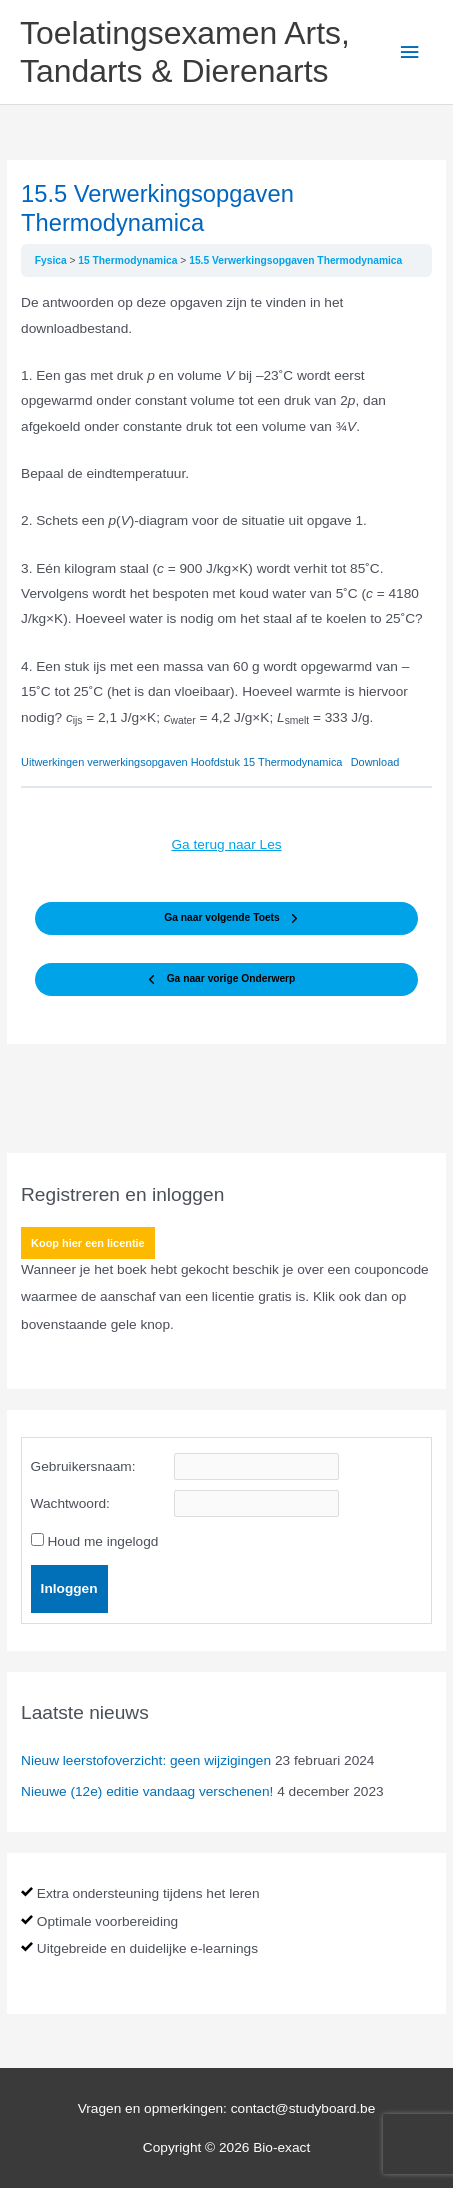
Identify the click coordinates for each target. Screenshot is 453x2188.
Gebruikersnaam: (83, 1466)
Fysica (52, 260)
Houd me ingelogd (102, 1541)
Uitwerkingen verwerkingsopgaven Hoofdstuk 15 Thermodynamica (181, 762)
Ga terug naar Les (226, 844)
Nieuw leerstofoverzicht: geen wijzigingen (146, 1760)
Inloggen (69, 1588)
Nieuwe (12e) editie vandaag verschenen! (147, 1791)
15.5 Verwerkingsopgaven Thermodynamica (295, 260)
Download (375, 762)
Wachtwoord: (70, 1503)
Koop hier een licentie (88, 1243)
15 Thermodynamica (129, 260)
